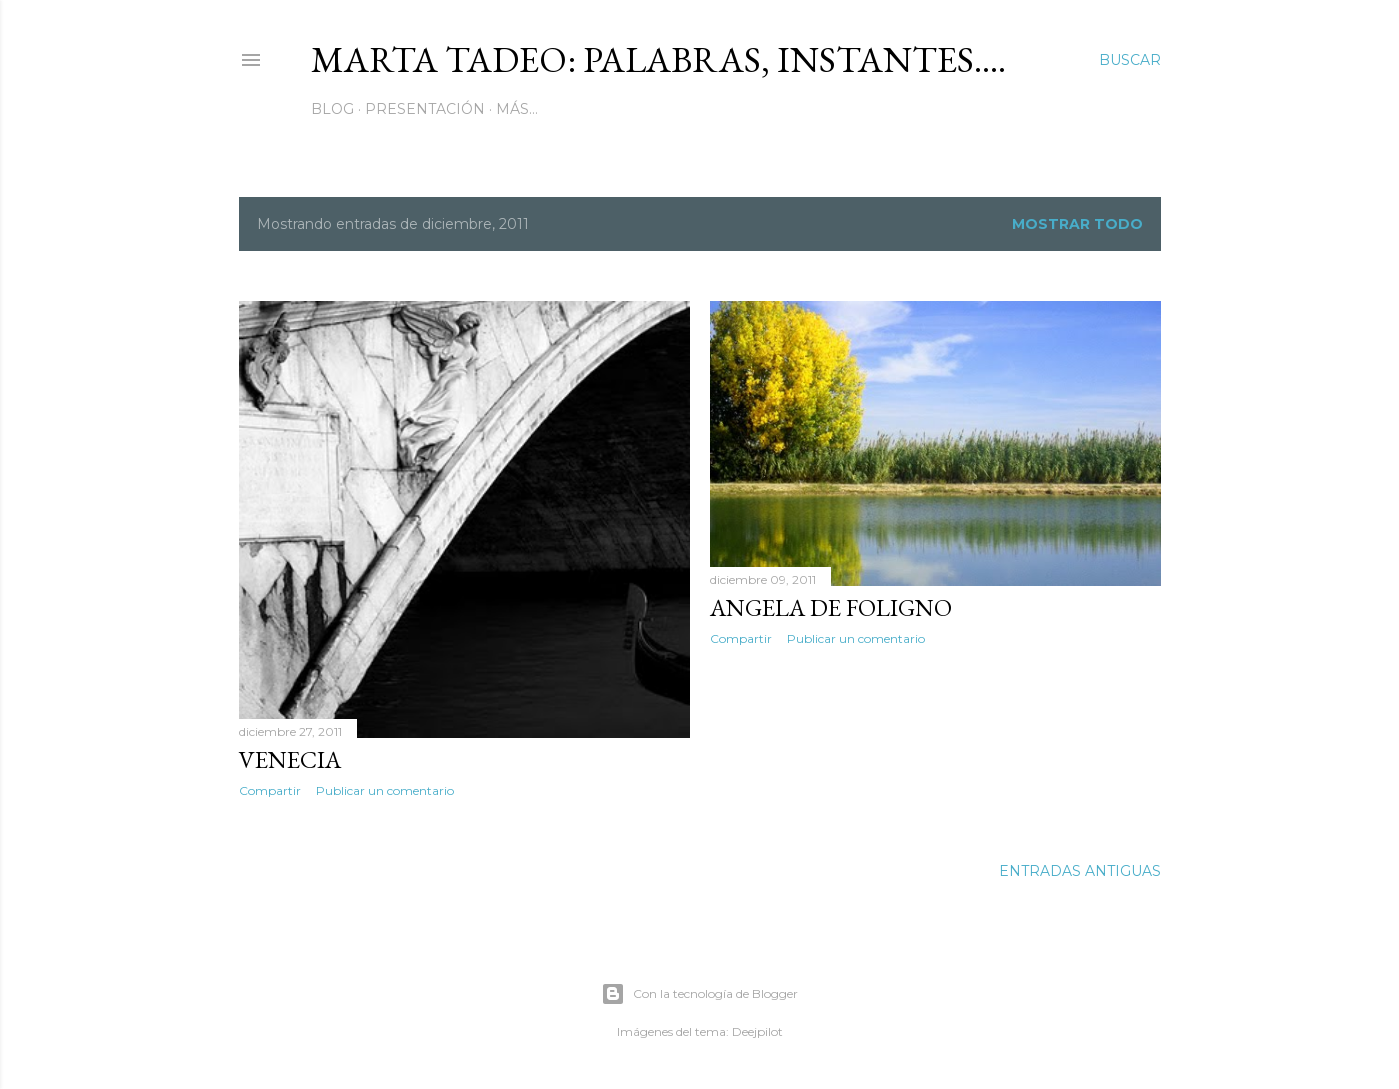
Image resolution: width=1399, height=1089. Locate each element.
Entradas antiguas (1080, 871)
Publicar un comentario (385, 790)
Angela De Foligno (831, 607)
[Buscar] (1130, 60)
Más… (517, 109)
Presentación (425, 109)
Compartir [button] (270, 790)
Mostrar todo (1077, 224)
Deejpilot (757, 1031)
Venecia (290, 759)
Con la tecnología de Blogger (699, 994)
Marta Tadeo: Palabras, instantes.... (658, 59)
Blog (332, 109)
